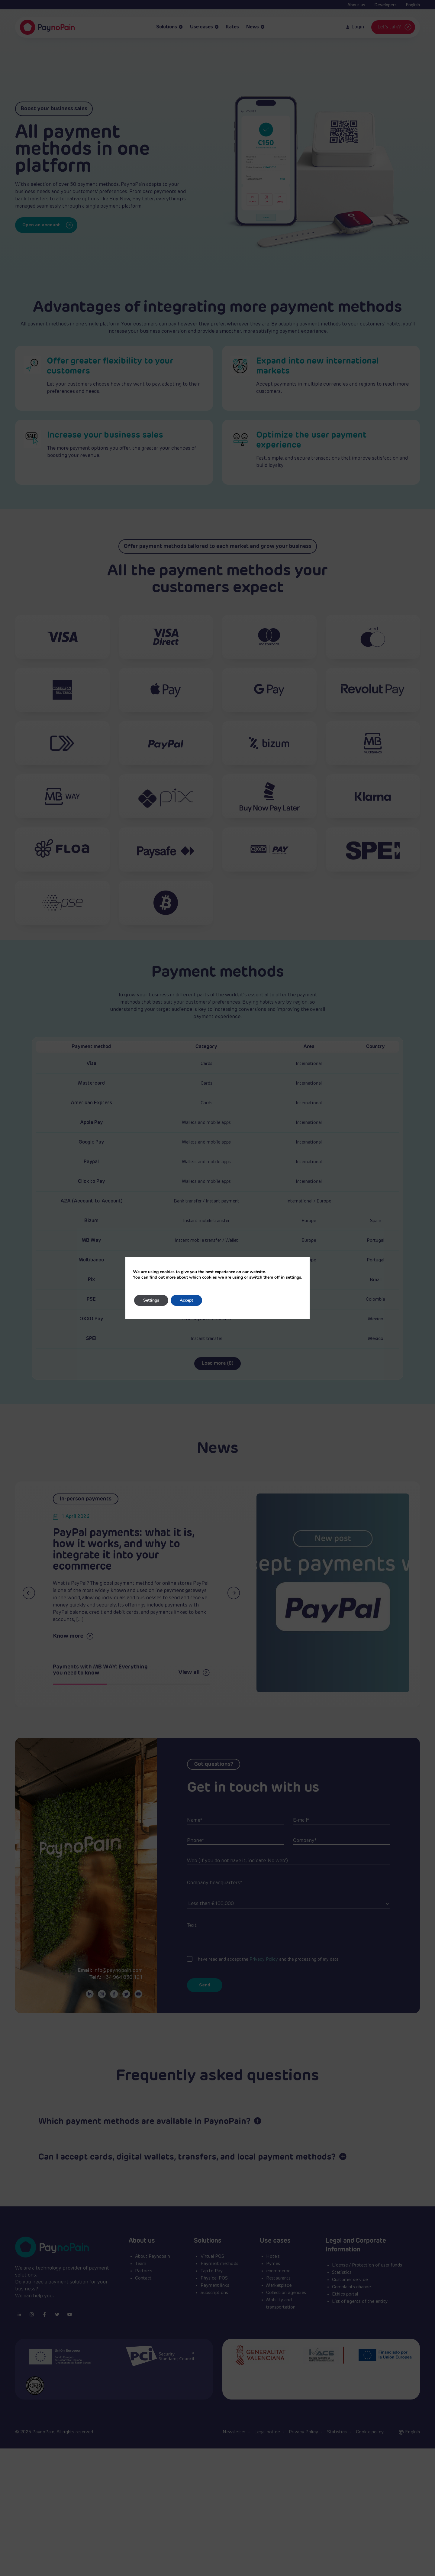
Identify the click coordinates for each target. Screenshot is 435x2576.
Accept (186, 1300)
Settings (151, 1300)
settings (293, 1277)
